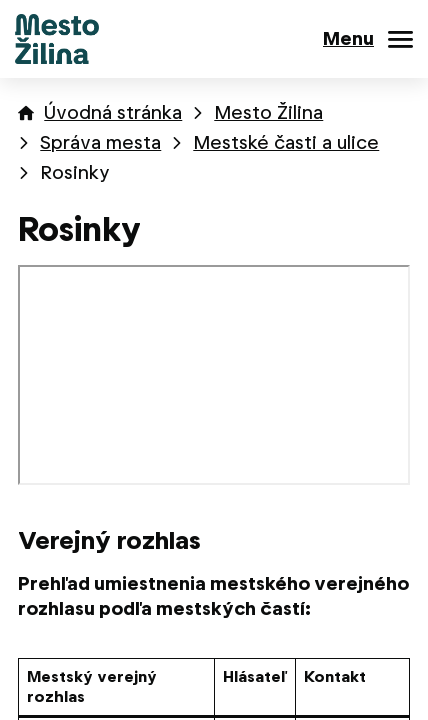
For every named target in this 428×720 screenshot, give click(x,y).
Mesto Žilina (268, 112)
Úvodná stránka (113, 112)
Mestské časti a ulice (286, 142)
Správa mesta (100, 142)
